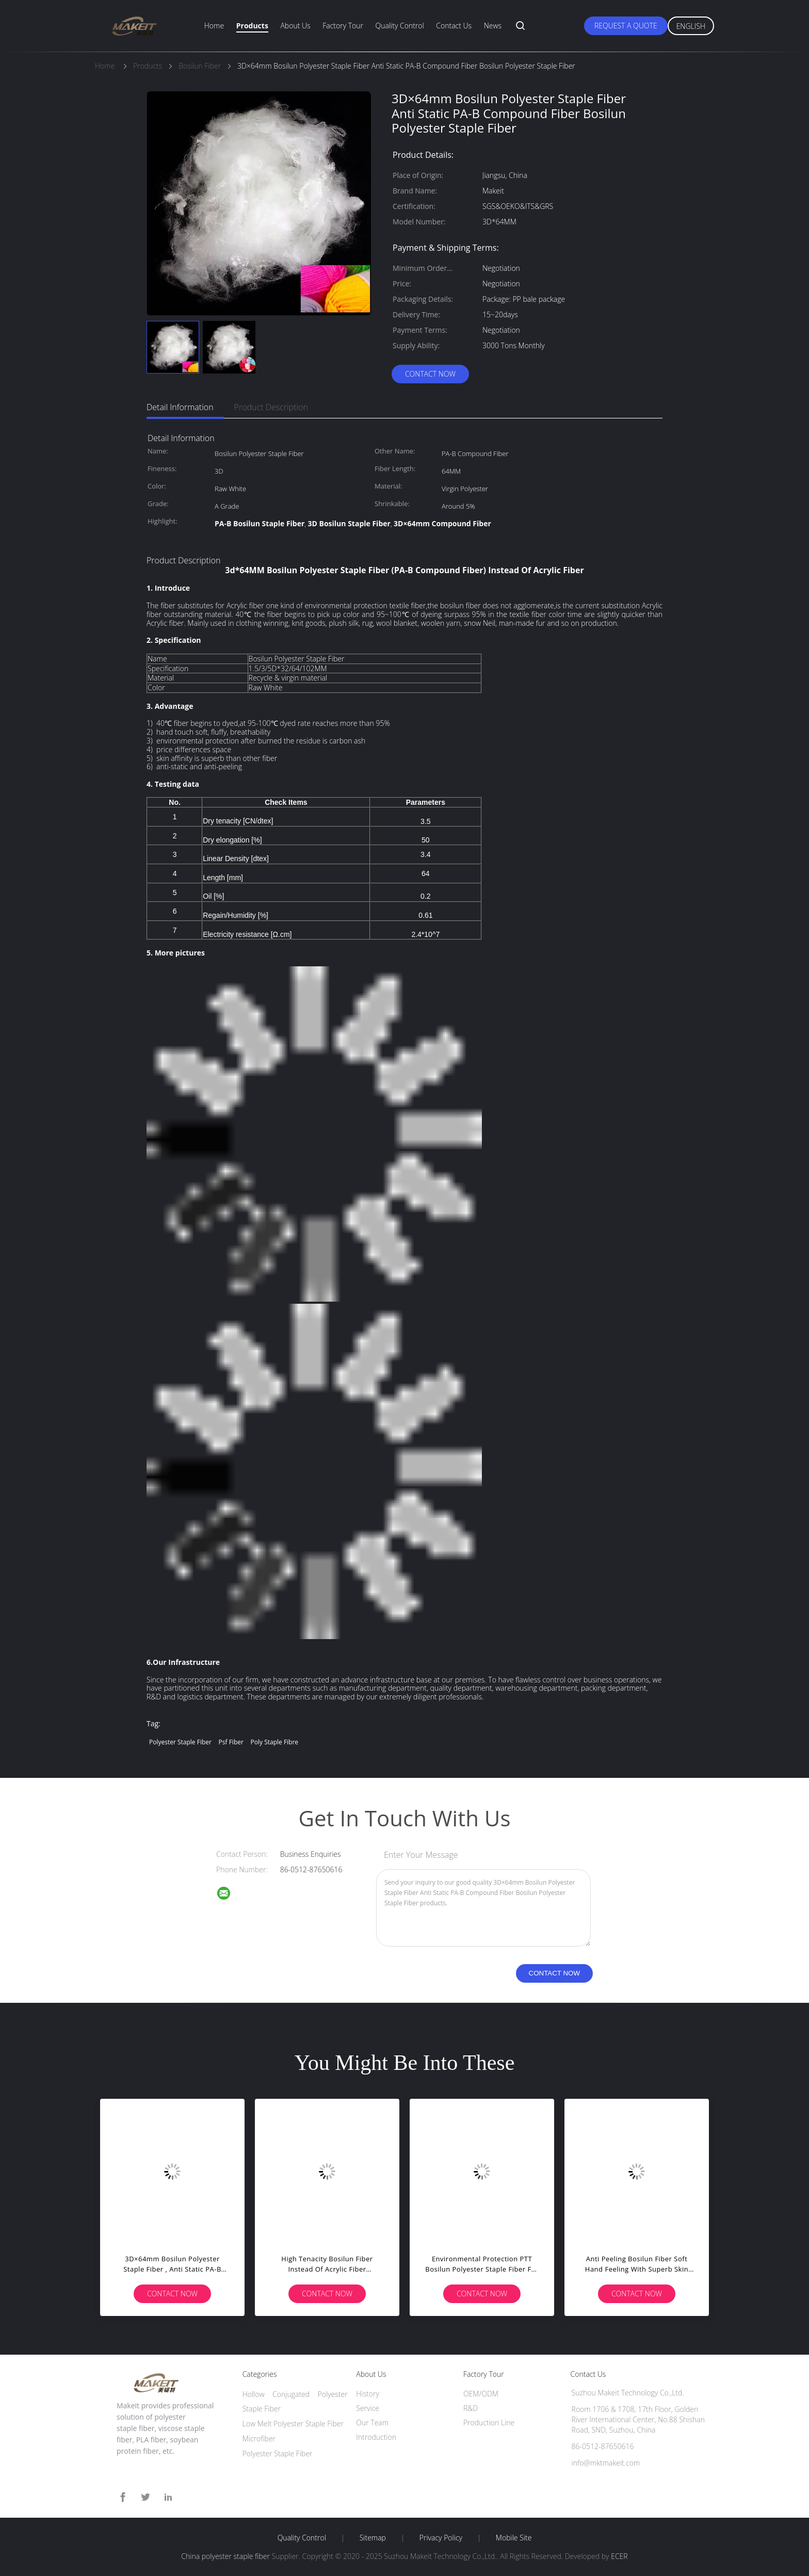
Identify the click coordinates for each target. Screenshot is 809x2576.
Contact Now (430, 374)
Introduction (376, 2437)
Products (252, 25)
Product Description (271, 407)
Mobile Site (513, 2537)
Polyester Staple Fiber (277, 2453)
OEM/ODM (480, 2394)
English (690, 26)
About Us (295, 25)
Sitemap (373, 2537)
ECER (619, 2556)
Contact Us (454, 25)
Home (214, 25)
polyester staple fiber (180, 1742)
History (367, 2394)
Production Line (488, 2422)
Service (367, 2408)
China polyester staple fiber (225, 2556)
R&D (470, 2408)
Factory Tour (342, 25)
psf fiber (231, 1742)
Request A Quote (625, 25)
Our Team (372, 2422)
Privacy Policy (440, 2537)
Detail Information (180, 407)
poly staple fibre (275, 1742)
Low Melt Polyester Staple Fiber (293, 2423)
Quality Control (400, 25)
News (492, 25)
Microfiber (259, 2438)
